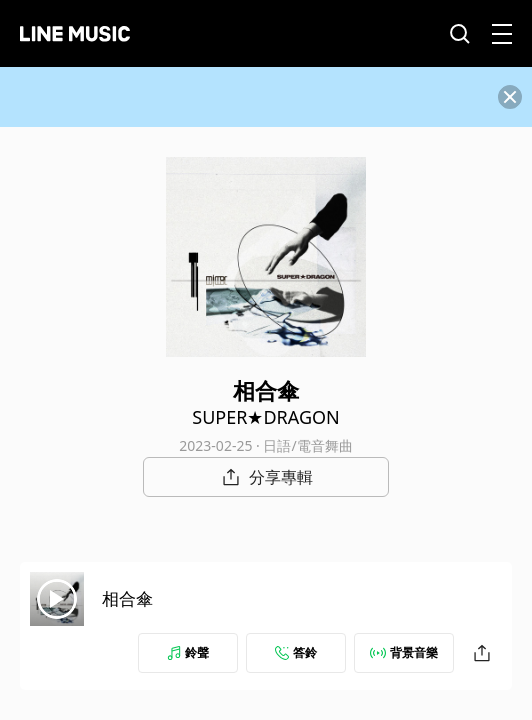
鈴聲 (188, 652)
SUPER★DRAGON (265, 417)
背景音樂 (404, 652)
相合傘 (127, 598)
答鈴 (296, 652)
